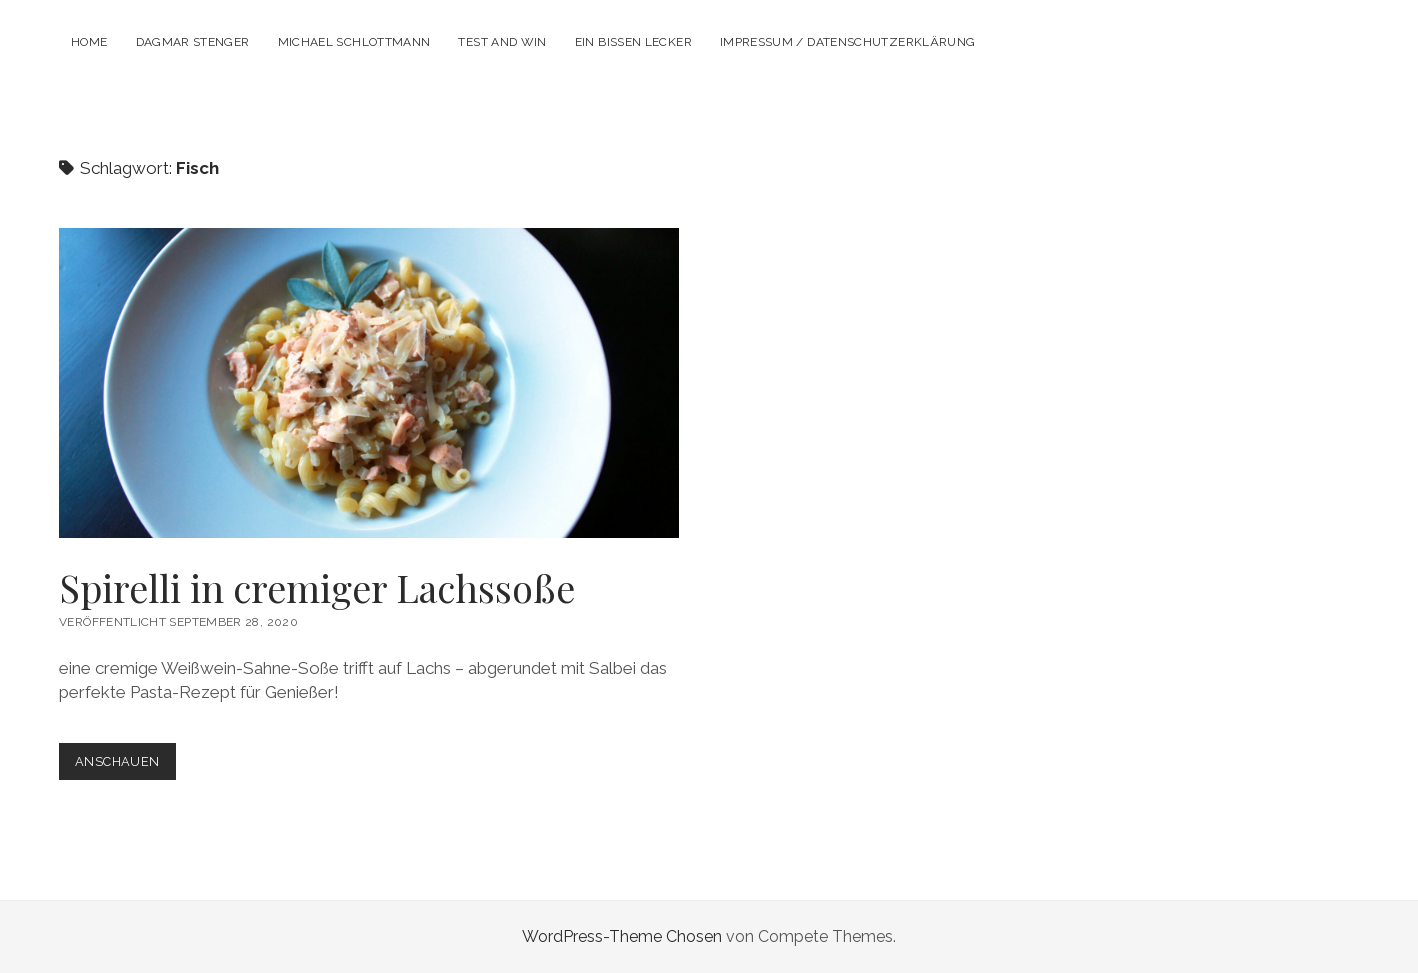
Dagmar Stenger (193, 42)
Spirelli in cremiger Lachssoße (369, 383)
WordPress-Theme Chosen (622, 936)
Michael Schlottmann (354, 42)
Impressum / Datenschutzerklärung (848, 42)
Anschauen (125, 765)
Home (89, 42)
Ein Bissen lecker (633, 42)
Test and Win (502, 42)
